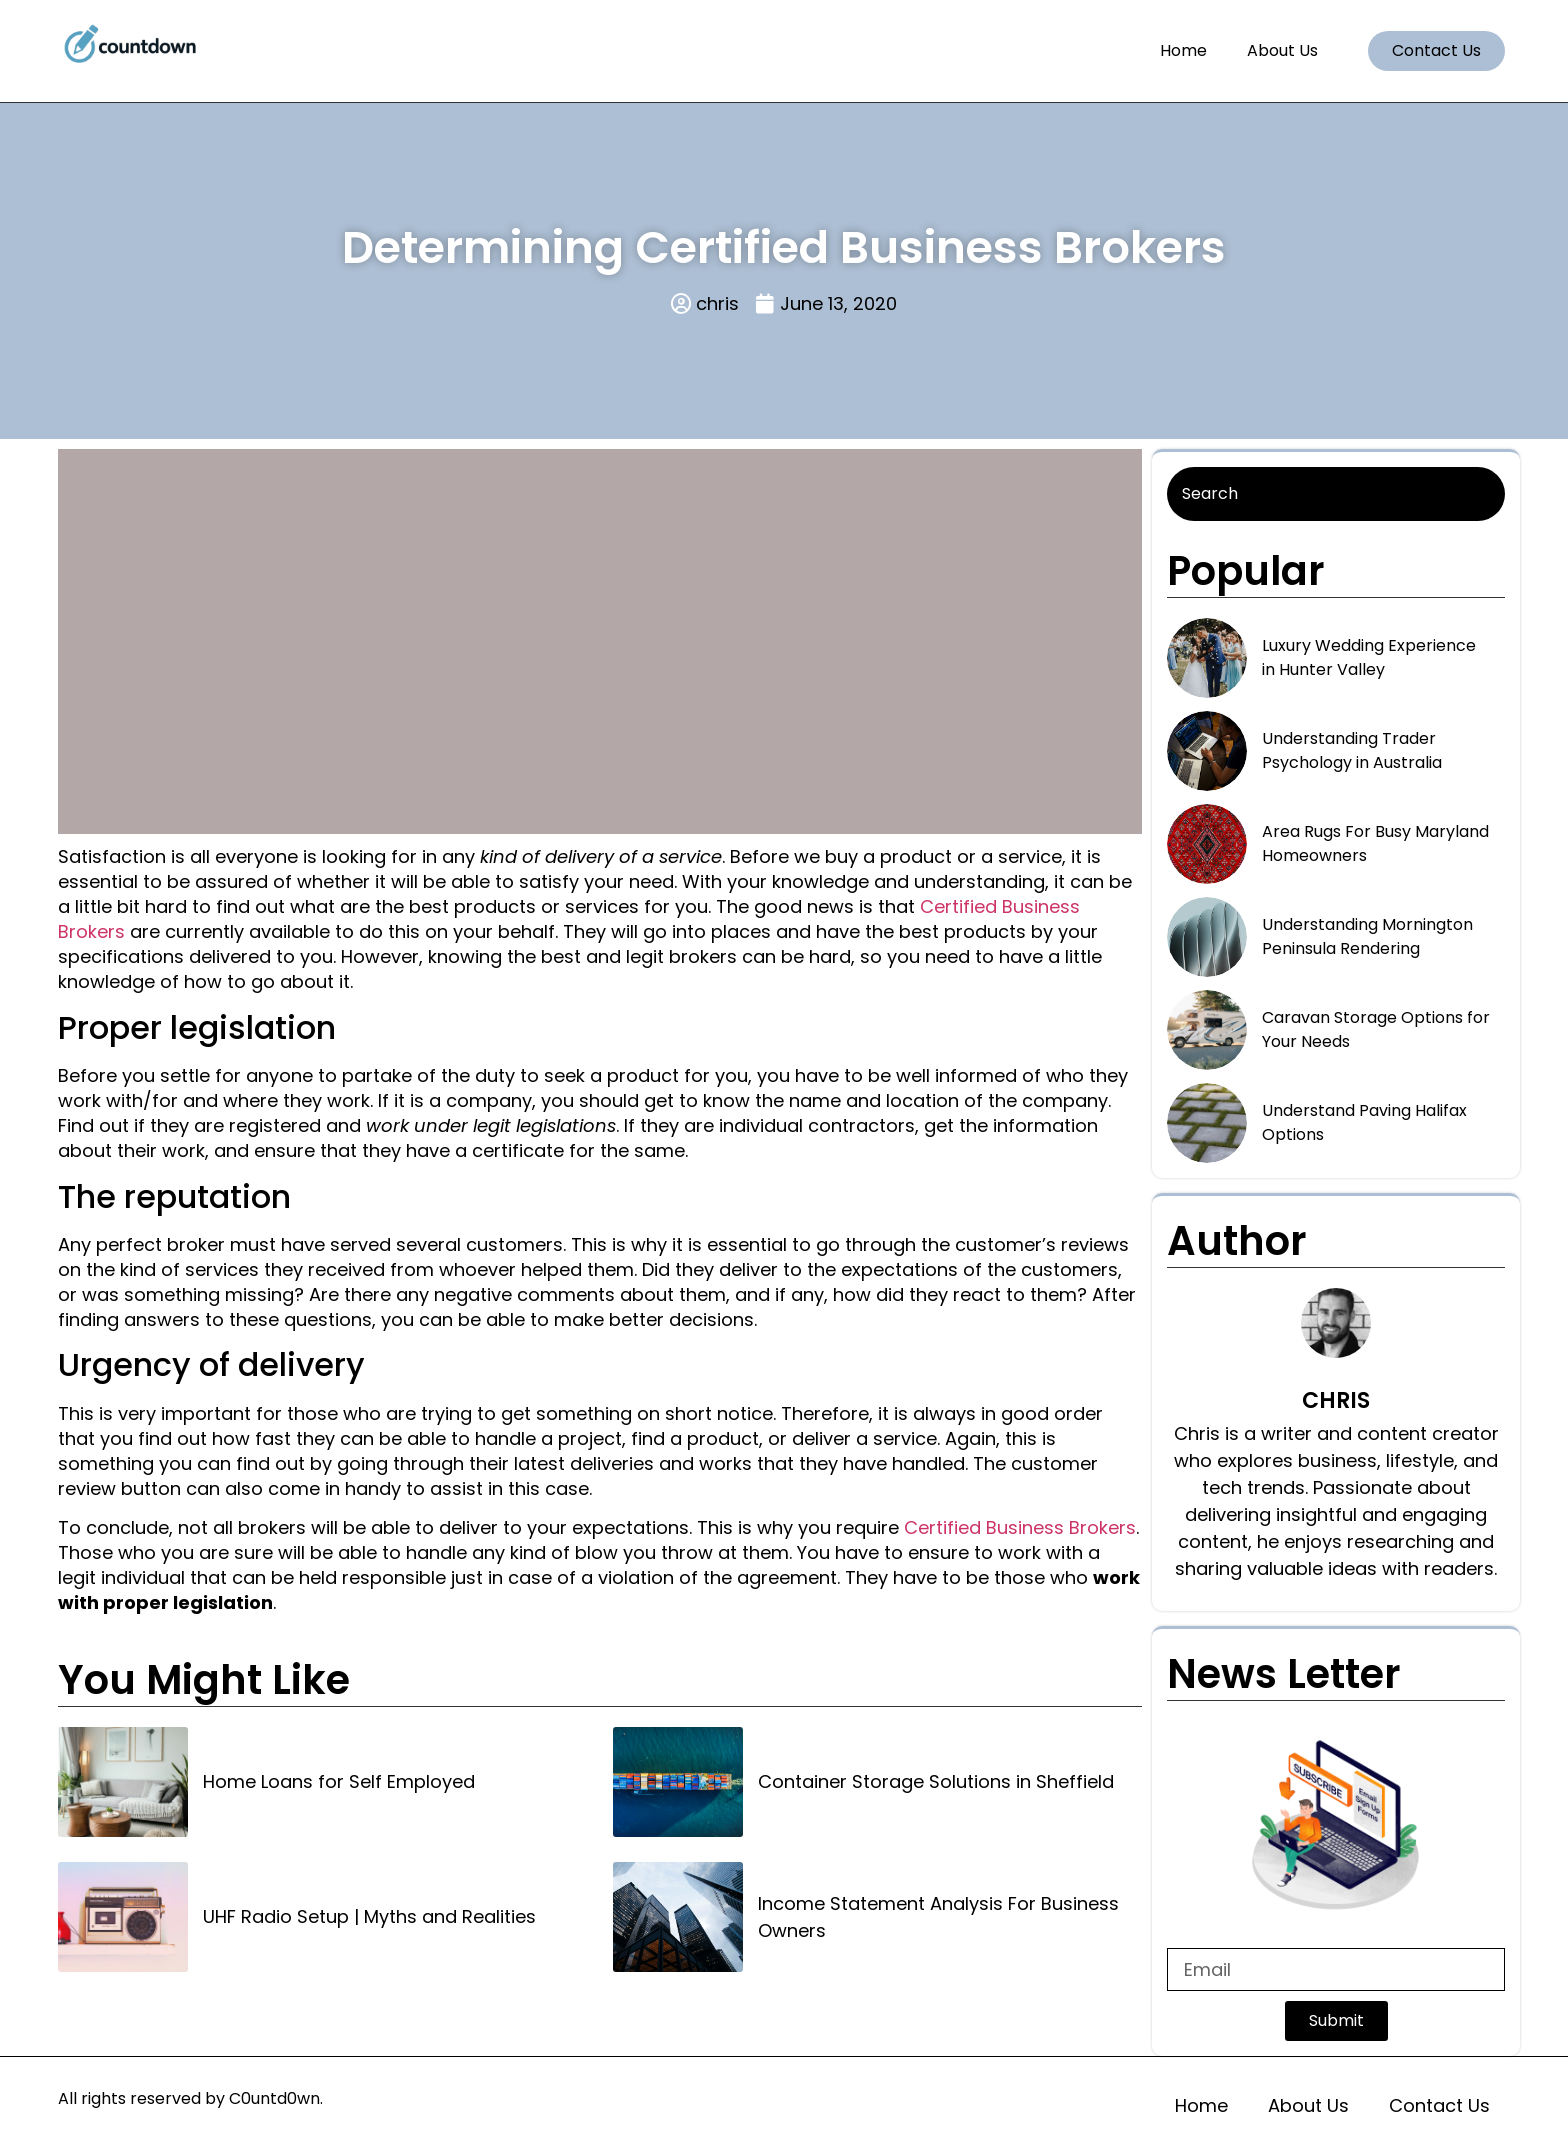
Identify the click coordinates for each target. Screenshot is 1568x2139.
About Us (1282, 50)
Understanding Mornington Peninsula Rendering (1367, 936)
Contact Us (1439, 2105)
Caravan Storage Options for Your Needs (1376, 1029)
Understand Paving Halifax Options (1364, 1122)
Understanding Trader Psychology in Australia (1352, 750)
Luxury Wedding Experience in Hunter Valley (1369, 657)
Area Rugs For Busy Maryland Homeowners (1375, 843)
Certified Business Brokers (1020, 1527)
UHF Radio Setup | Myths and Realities (369, 1916)
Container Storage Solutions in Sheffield (936, 1781)
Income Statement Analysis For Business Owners (938, 1917)
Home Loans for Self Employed (339, 1781)
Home (1183, 50)
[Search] (1336, 494)
